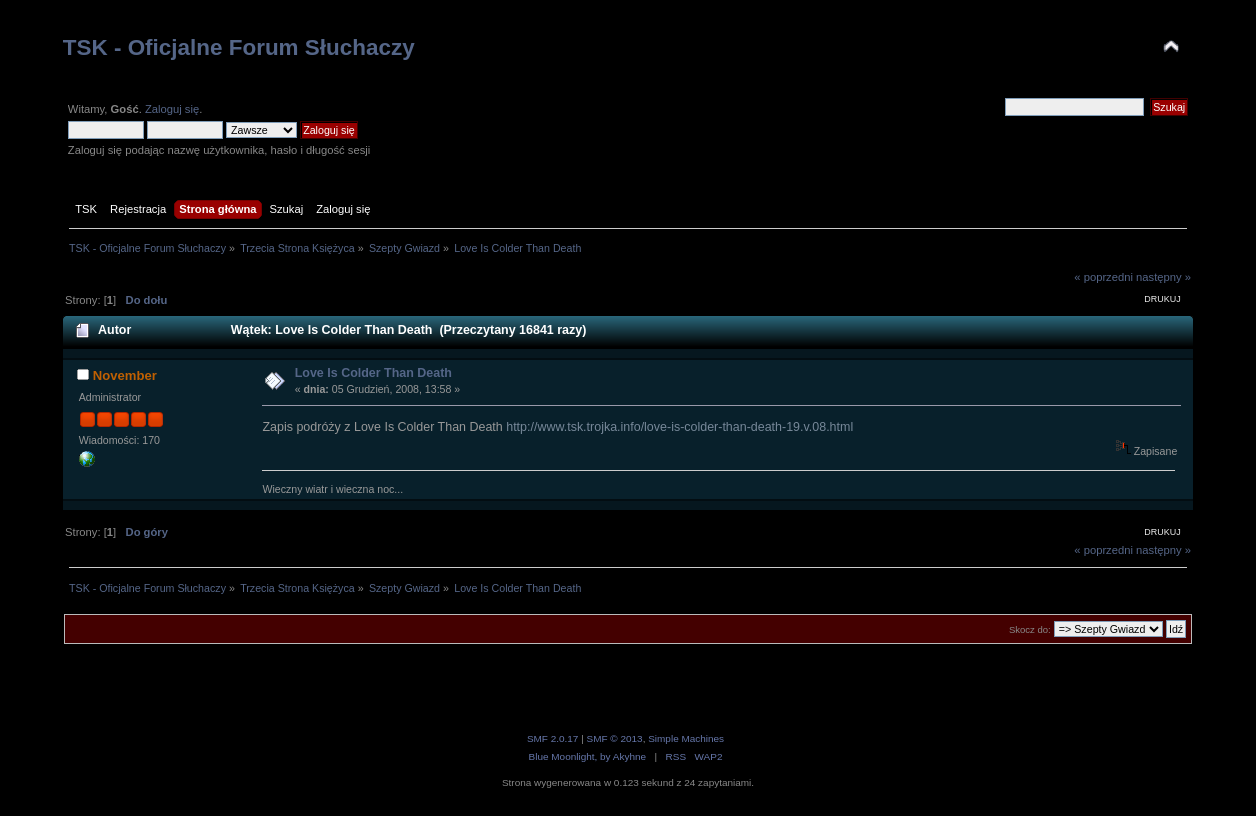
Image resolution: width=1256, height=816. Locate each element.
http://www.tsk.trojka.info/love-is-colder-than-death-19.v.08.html (679, 427)
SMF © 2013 (615, 738)
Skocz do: (1030, 629)
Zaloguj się (172, 109)
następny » (1163, 277)
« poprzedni (1103, 277)
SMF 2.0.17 (553, 738)
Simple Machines (686, 738)
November (125, 375)
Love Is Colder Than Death (373, 373)
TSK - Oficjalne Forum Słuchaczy (239, 47)
